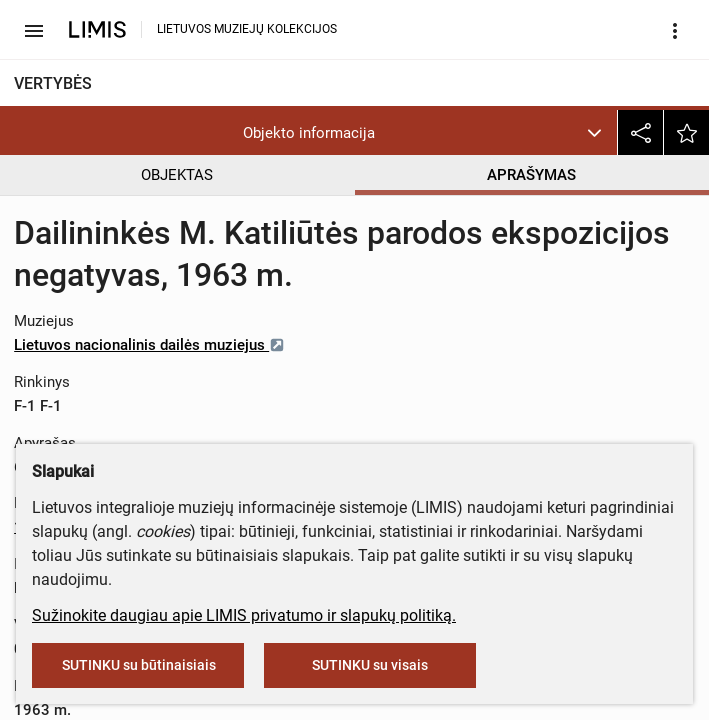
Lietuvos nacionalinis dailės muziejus (149, 345)
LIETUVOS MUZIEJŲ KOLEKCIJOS (247, 29)
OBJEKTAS (177, 175)
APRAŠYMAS (531, 175)
